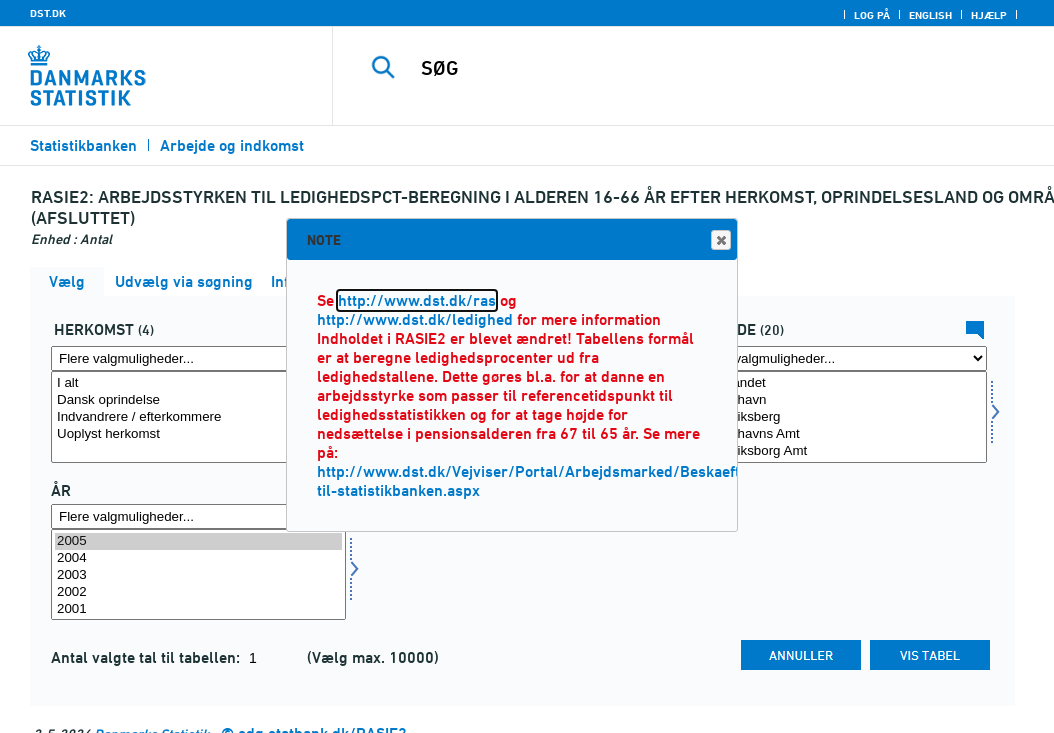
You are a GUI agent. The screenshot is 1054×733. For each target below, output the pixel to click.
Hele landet (839, 383)
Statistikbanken (83, 145)
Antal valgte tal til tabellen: (147, 657)
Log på (872, 15)
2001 (198, 609)
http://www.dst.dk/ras (417, 300)
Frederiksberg (839, 417)
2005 (198, 541)
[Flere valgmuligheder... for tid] (198, 516)
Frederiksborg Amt (839, 451)
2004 (198, 558)
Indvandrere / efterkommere (198, 417)
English (930, 15)
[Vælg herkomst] (198, 417)
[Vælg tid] (198, 575)
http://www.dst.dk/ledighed (415, 319)
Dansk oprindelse (198, 400)
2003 (198, 575)
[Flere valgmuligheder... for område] (839, 358)
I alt (198, 383)
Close (720, 240)
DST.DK (48, 13)
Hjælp (989, 15)
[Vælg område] (839, 417)
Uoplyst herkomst (198, 434)
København (839, 400)
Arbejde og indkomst (232, 145)
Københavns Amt (839, 434)
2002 (198, 592)
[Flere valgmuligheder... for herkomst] (198, 358)
